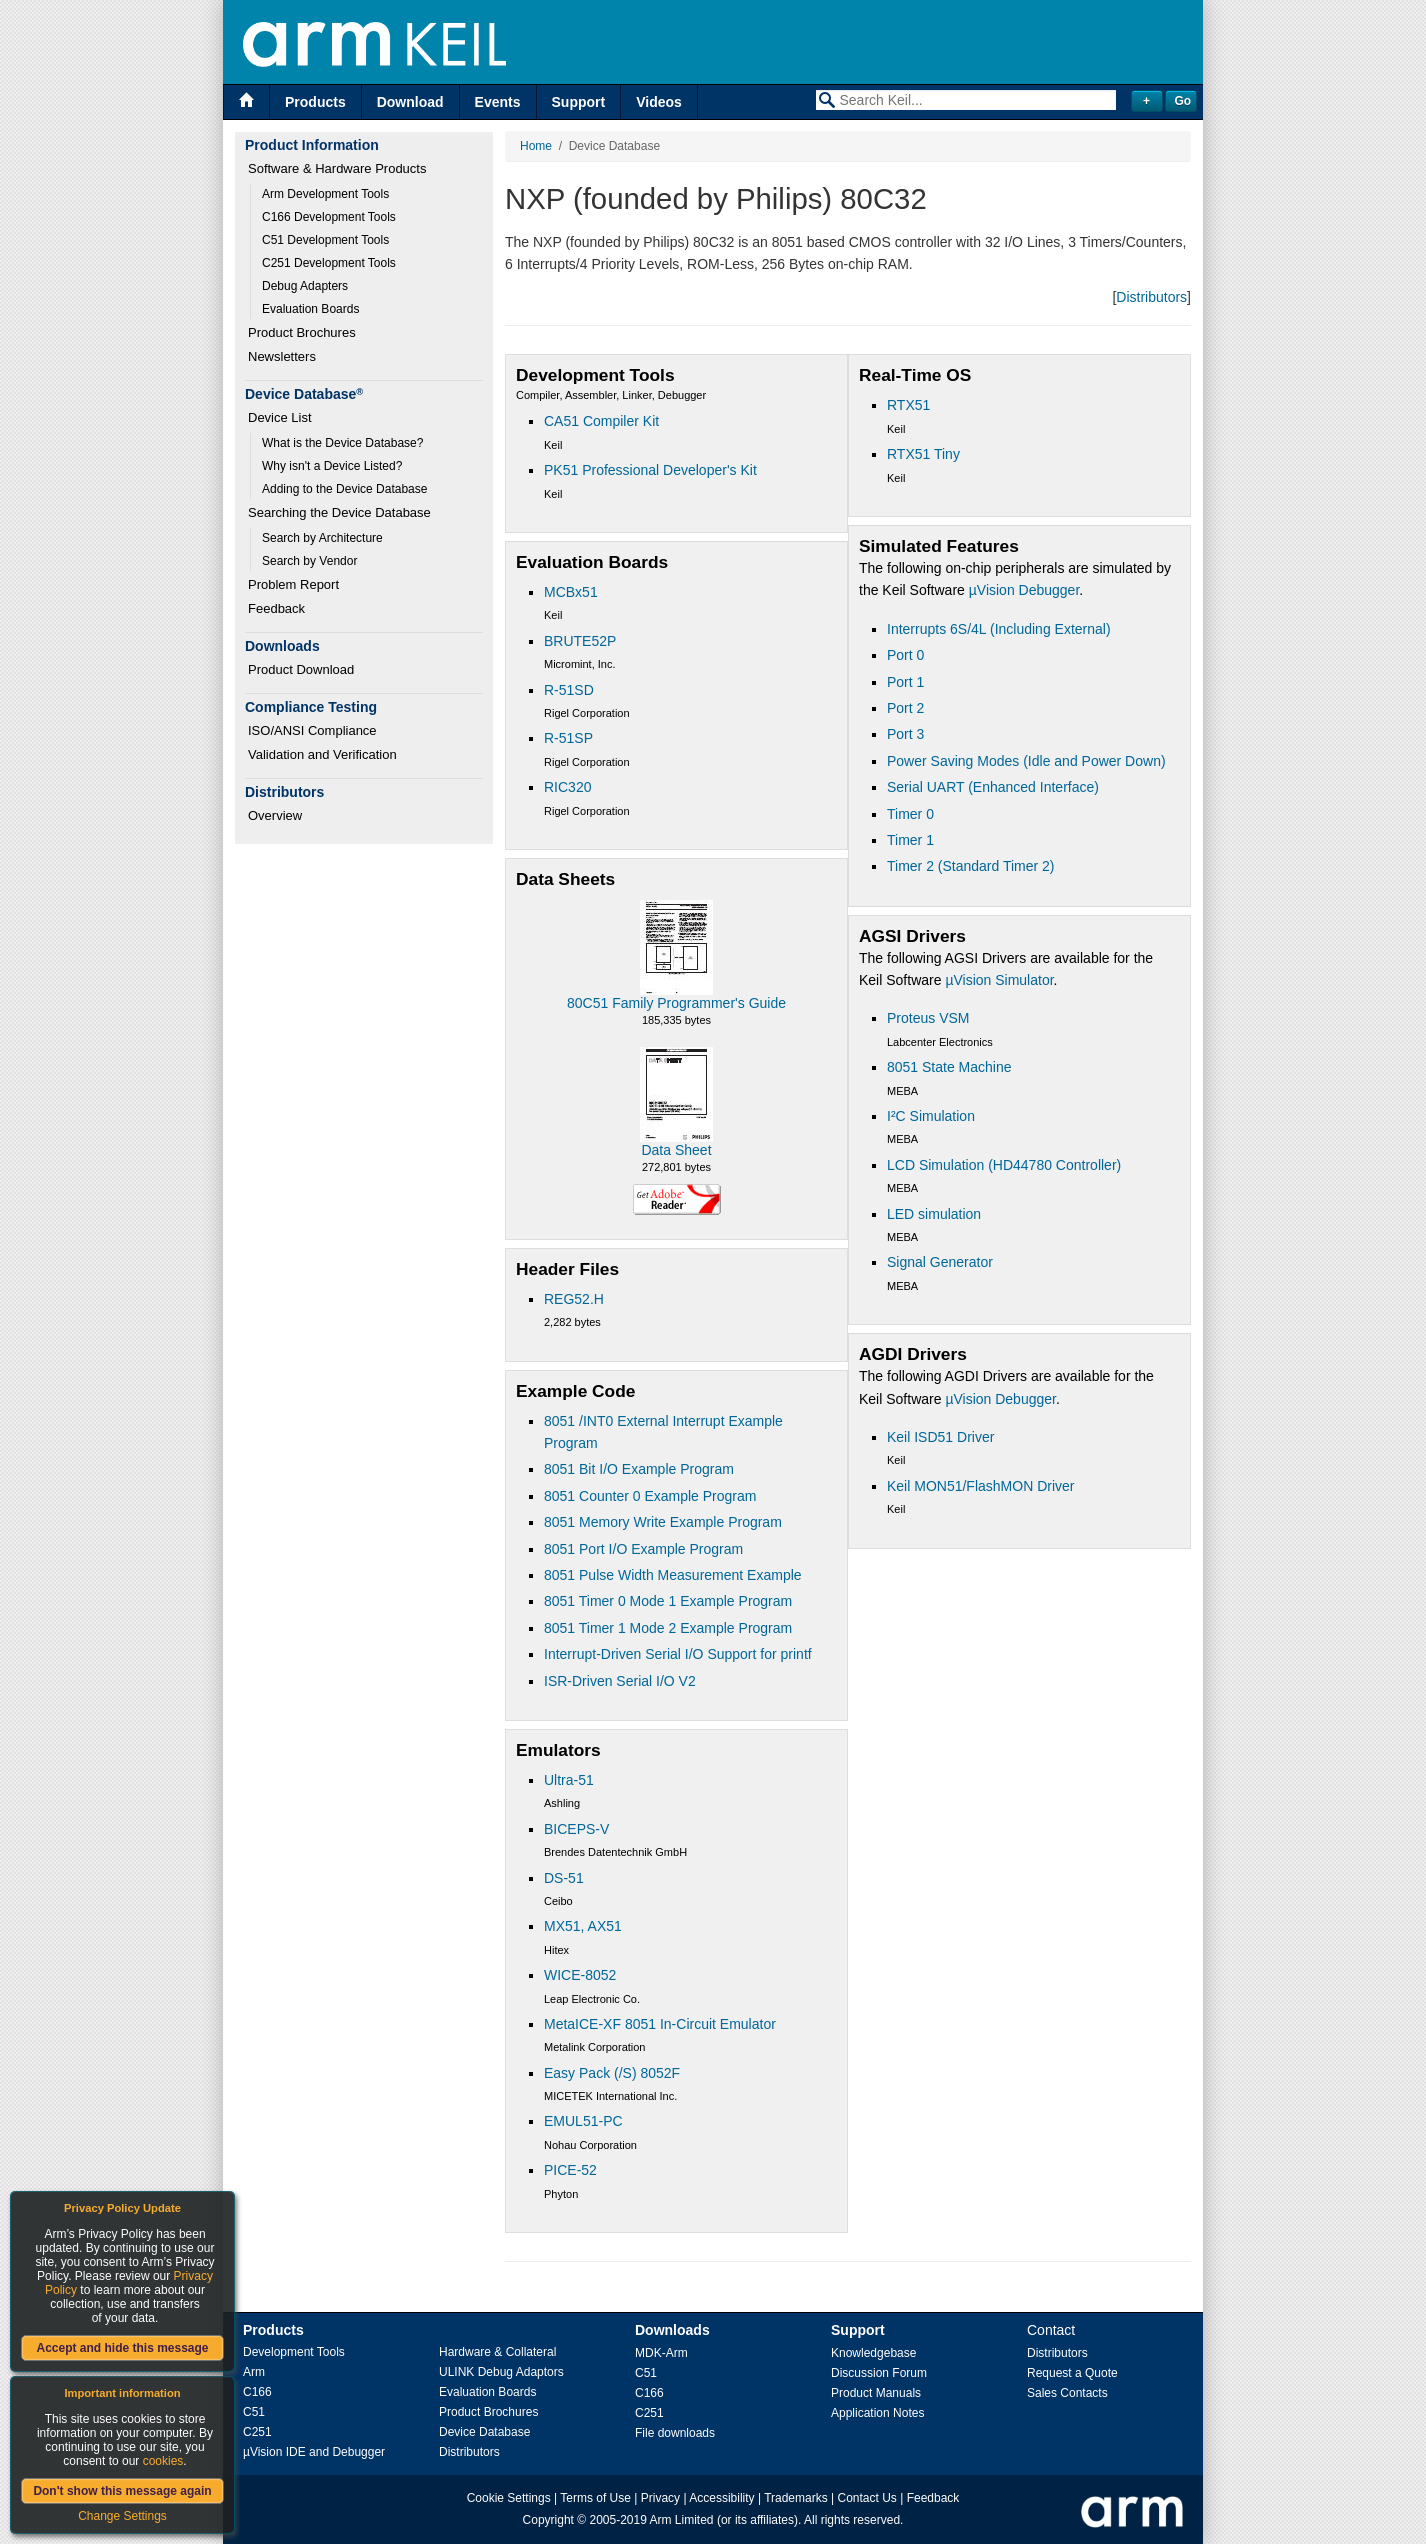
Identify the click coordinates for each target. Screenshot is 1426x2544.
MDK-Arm (661, 2353)
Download (410, 102)
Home (536, 146)
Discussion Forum (879, 2373)
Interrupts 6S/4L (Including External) (999, 629)
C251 (257, 2432)
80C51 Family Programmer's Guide (676, 1003)
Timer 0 (910, 814)
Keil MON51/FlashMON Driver (980, 1486)
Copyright (548, 2520)
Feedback (276, 608)
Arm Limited (682, 2520)
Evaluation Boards (310, 309)
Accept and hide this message (122, 2348)
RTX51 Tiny (923, 454)
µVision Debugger (1024, 590)
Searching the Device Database (339, 512)
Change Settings (122, 2516)
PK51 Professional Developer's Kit (650, 470)
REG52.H (574, 1299)
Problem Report (293, 584)
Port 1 (905, 682)
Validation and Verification (322, 754)
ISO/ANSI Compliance (312, 730)
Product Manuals (876, 2393)
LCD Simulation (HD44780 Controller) (1004, 1165)
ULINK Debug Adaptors (501, 2372)
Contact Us (867, 2498)
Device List (280, 417)
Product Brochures (302, 332)
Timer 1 (910, 840)
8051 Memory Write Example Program (663, 1522)
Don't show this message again (122, 2491)
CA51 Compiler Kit (601, 421)
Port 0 (905, 655)
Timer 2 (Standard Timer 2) (971, 866)
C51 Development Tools (325, 240)
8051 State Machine (949, 1067)
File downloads (675, 2433)
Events (498, 102)
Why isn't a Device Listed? (332, 466)
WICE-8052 (580, 1975)
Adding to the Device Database (344, 489)
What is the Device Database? (342, 443)
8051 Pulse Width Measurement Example (673, 1575)
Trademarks (796, 2498)
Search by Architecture (322, 538)
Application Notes (877, 2413)
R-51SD (569, 690)
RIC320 (567, 787)
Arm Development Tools (325, 194)
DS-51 (564, 1878)
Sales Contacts (1067, 2393)
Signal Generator (940, 1262)
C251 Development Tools (329, 263)
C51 (254, 2412)
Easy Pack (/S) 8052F (612, 2073)
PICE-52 (570, 2170)
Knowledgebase (873, 2353)
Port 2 (905, 708)
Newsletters (282, 356)
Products (315, 102)
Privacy (660, 2498)
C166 (257, 2392)
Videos (659, 102)
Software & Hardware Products (337, 168)
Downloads (672, 2330)
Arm (254, 2372)
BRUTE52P (580, 641)
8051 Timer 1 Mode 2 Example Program (668, 1628)
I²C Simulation (931, 1116)
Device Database (484, 2432)
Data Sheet (676, 1150)
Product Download (301, 669)
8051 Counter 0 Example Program (650, 1496)
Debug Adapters (305, 286)
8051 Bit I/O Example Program (639, 1469)
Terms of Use (595, 2498)
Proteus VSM (928, 1018)
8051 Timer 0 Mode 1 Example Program (668, 1601)
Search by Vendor (309, 561)
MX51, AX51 (583, 1926)
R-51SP (568, 738)
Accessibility (721, 2498)
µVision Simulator (999, 980)
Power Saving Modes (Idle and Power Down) (1026, 761)
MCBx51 (571, 592)
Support (579, 102)
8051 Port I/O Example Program (643, 1549)
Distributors (1151, 297)
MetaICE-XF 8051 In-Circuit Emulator (660, 2024)
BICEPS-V (576, 1829)
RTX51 (908, 405)
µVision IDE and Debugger (314, 2452)
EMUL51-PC (583, 2121)
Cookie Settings (509, 2498)
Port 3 (905, 734)
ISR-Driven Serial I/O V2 (620, 1681)
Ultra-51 (569, 1780)
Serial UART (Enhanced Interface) (993, 787)
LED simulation (934, 1214)
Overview (275, 815)
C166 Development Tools (329, 217)
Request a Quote (1072, 2373)
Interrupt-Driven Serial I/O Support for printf (678, 1654)
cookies (163, 2461)
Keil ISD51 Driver (940, 1437)
